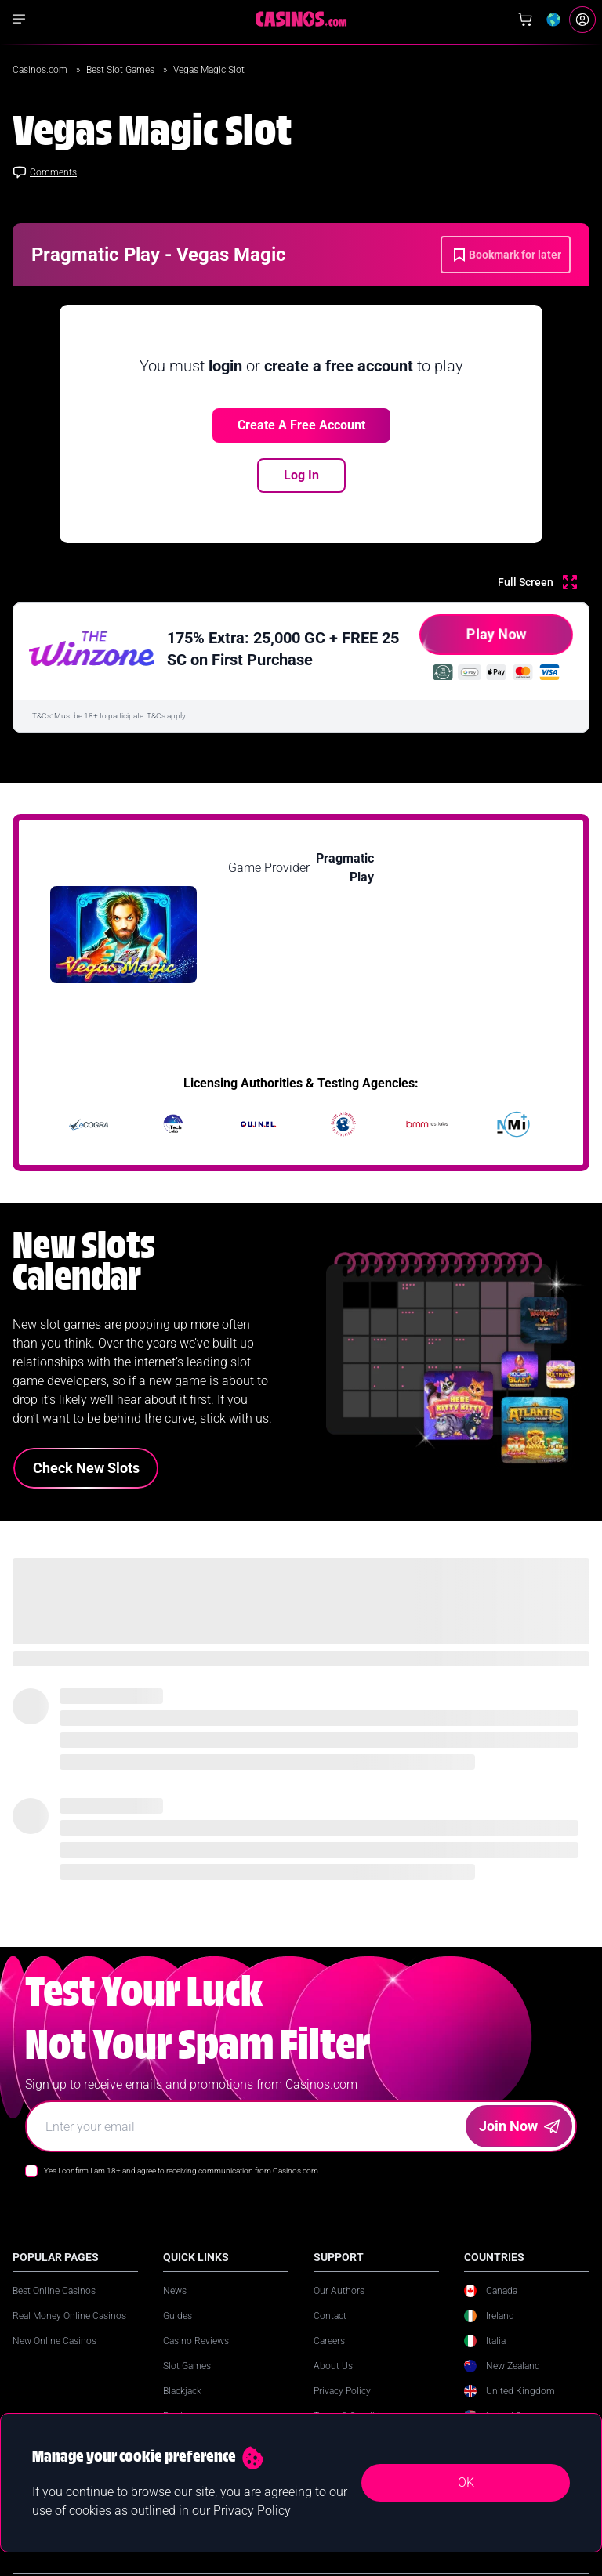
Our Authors (339, 2290)
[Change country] (553, 19)
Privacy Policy (342, 2391)
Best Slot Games (121, 69)
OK (466, 2482)
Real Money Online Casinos (69, 2315)
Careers (329, 2340)
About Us (333, 2366)
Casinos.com (41, 69)
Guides (177, 2315)
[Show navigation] (18, 18)
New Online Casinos (54, 2340)
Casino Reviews (196, 2340)
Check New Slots (86, 1468)
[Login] (582, 19)
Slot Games (187, 2366)
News (175, 2290)
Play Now (472, 640)
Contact (330, 2315)
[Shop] (525, 19)
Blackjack (182, 2391)
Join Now (519, 2126)
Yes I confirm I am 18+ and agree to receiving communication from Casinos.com (181, 2170)
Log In (301, 475)
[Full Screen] (537, 582)
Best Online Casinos (54, 2290)
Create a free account (301, 425)
